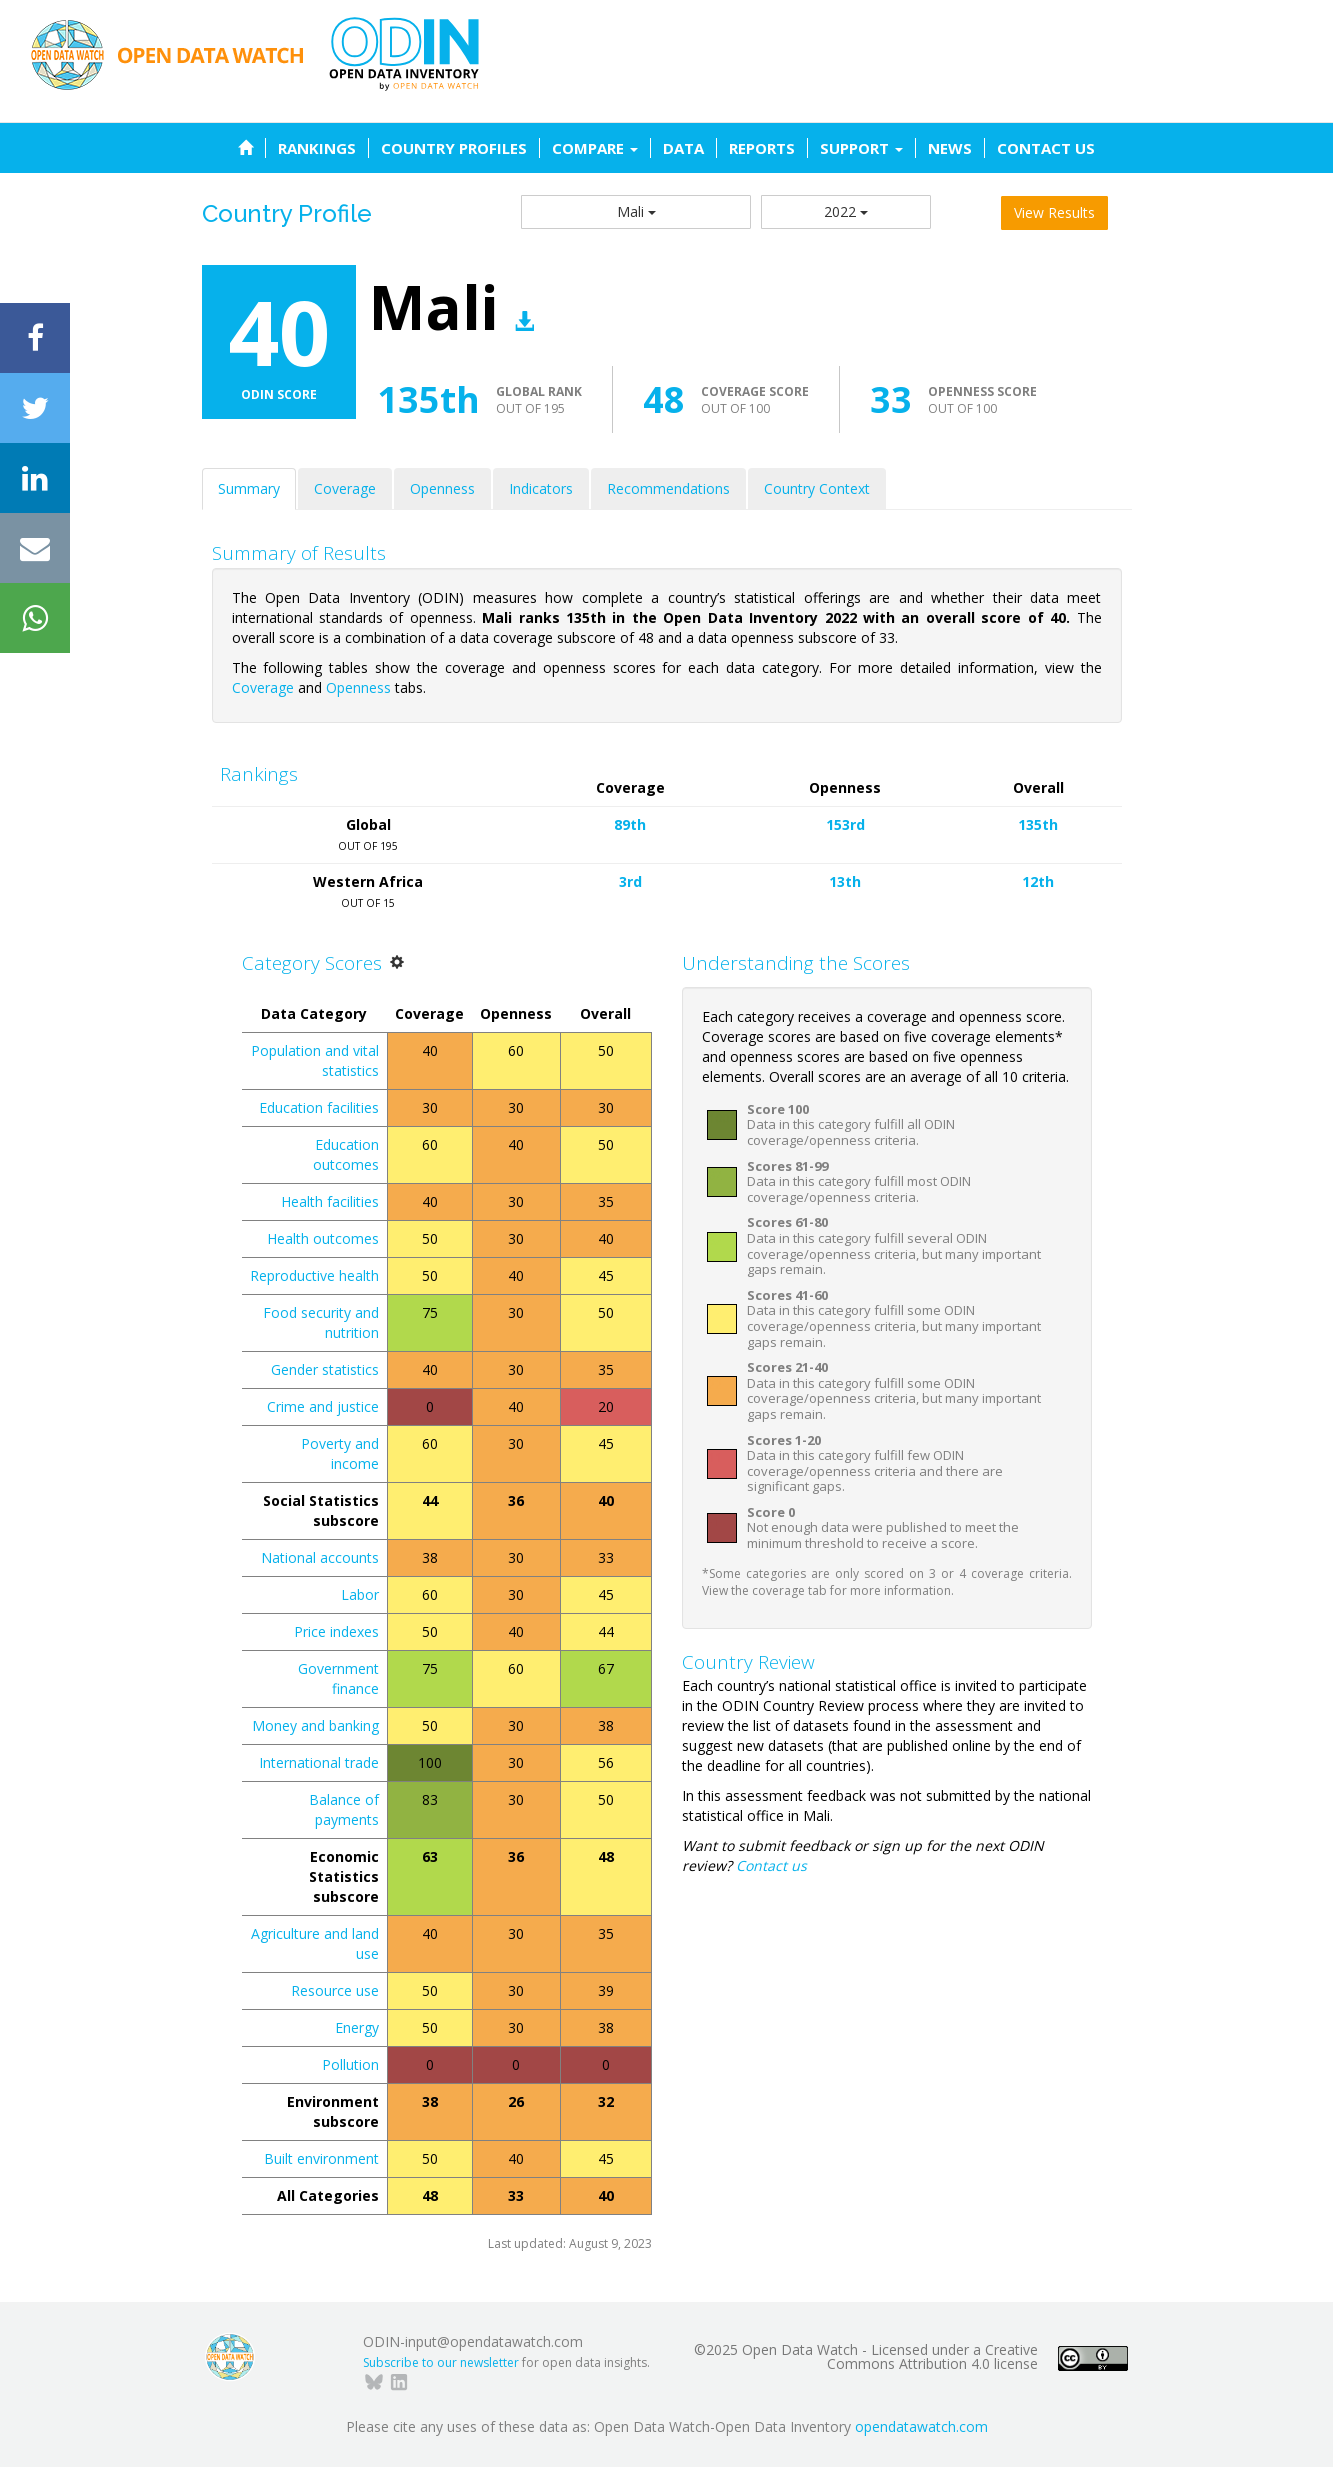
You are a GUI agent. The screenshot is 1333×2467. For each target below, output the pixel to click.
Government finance (338, 1678)
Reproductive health (314, 1275)
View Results (1054, 212)
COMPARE (595, 148)
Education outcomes (346, 1154)
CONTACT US (1046, 148)
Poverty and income (340, 1453)
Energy (357, 2027)
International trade (319, 1762)
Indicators (541, 488)
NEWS (950, 148)
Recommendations (668, 488)
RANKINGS (317, 148)
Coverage (345, 488)
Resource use (335, 1990)
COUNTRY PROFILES (454, 148)
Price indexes (336, 1631)
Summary (249, 488)
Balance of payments (344, 1809)
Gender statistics (325, 1369)
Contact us (771, 1865)
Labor (360, 1594)
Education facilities (319, 1107)
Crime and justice (323, 1406)
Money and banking (315, 1725)
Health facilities (330, 1201)
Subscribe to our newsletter (441, 2362)
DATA (683, 148)
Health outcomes (323, 1238)
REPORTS (762, 148)
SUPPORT (861, 148)
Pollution (350, 2064)
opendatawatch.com (921, 2426)
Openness (442, 488)
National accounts (320, 1557)
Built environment (321, 2158)
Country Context (817, 488)
